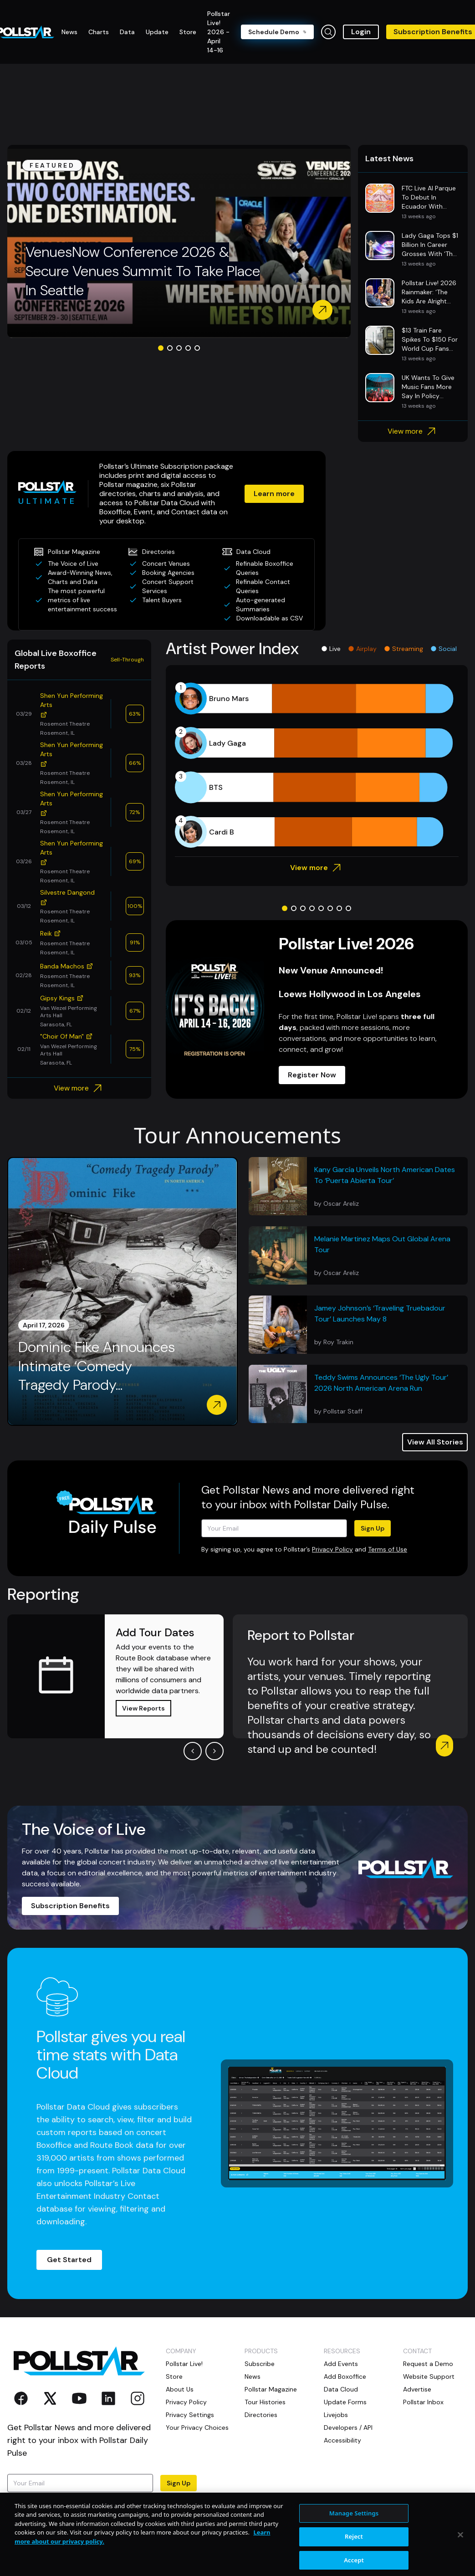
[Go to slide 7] (339, 908)
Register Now (312, 1075)
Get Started (69, 2259)
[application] (317, 765)
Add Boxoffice (345, 2376)
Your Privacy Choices (197, 2427)
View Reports (143, 1708)
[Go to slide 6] (330, 908)
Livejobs (336, 2415)
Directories (261, 2415)
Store (174, 2376)
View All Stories (435, 1442)
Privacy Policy (332, 1549)
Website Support (429, 2376)
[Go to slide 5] (197, 348)
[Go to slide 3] (179, 348)
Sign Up (372, 1528)
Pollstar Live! (184, 2364)
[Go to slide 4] (188, 348)
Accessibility (342, 2440)
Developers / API (348, 2427)
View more (413, 431)
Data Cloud (341, 2389)
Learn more (274, 493)
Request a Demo (428, 2364)
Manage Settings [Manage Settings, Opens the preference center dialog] (354, 2547)
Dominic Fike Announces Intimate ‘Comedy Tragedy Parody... (96, 1366)
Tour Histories (265, 2402)
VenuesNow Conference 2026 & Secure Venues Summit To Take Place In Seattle (143, 270)
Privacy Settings (190, 2415)
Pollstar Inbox (423, 2402)
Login (361, 31)
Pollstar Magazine (271, 2389)
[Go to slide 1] (160, 348)
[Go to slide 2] (170, 348)
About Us (180, 2389)
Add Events (341, 2364)
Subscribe (260, 2364)
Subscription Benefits (70, 1905)
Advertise (417, 2389)
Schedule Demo (277, 32)
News (252, 2376)
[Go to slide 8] (348, 908)
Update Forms (345, 2402)
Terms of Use (387, 1549)
